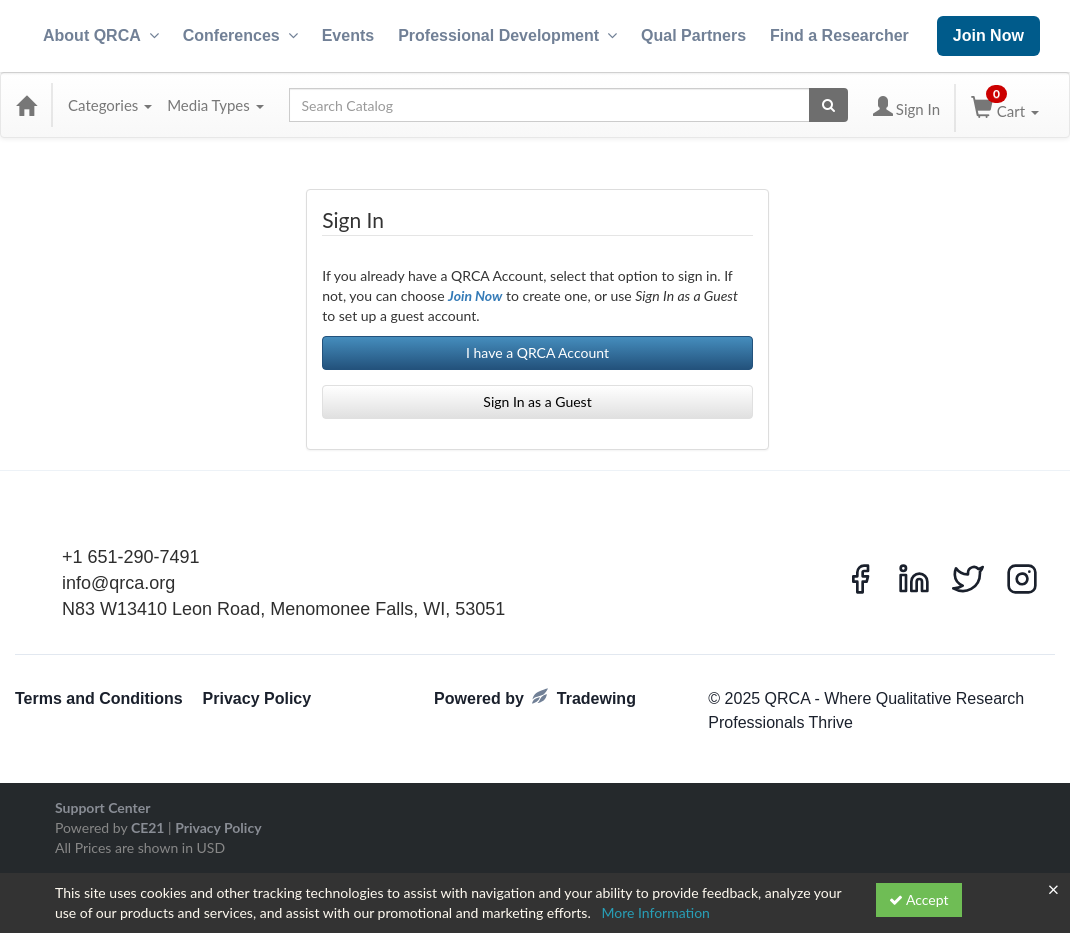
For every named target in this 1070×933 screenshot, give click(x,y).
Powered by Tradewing (535, 697)
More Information (655, 912)
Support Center (102, 807)
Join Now (988, 35)
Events (348, 35)
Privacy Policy (257, 698)
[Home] (26, 105)
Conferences (240, 36)
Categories (110, 105)
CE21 (148, 827)
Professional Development (507, 36)
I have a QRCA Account (537, 352)
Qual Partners (693, 35)
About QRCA (101, 36)
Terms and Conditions (99, 698)
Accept (919, 899)
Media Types (215, 105)
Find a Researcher (839, 35)
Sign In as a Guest (537, 401)
